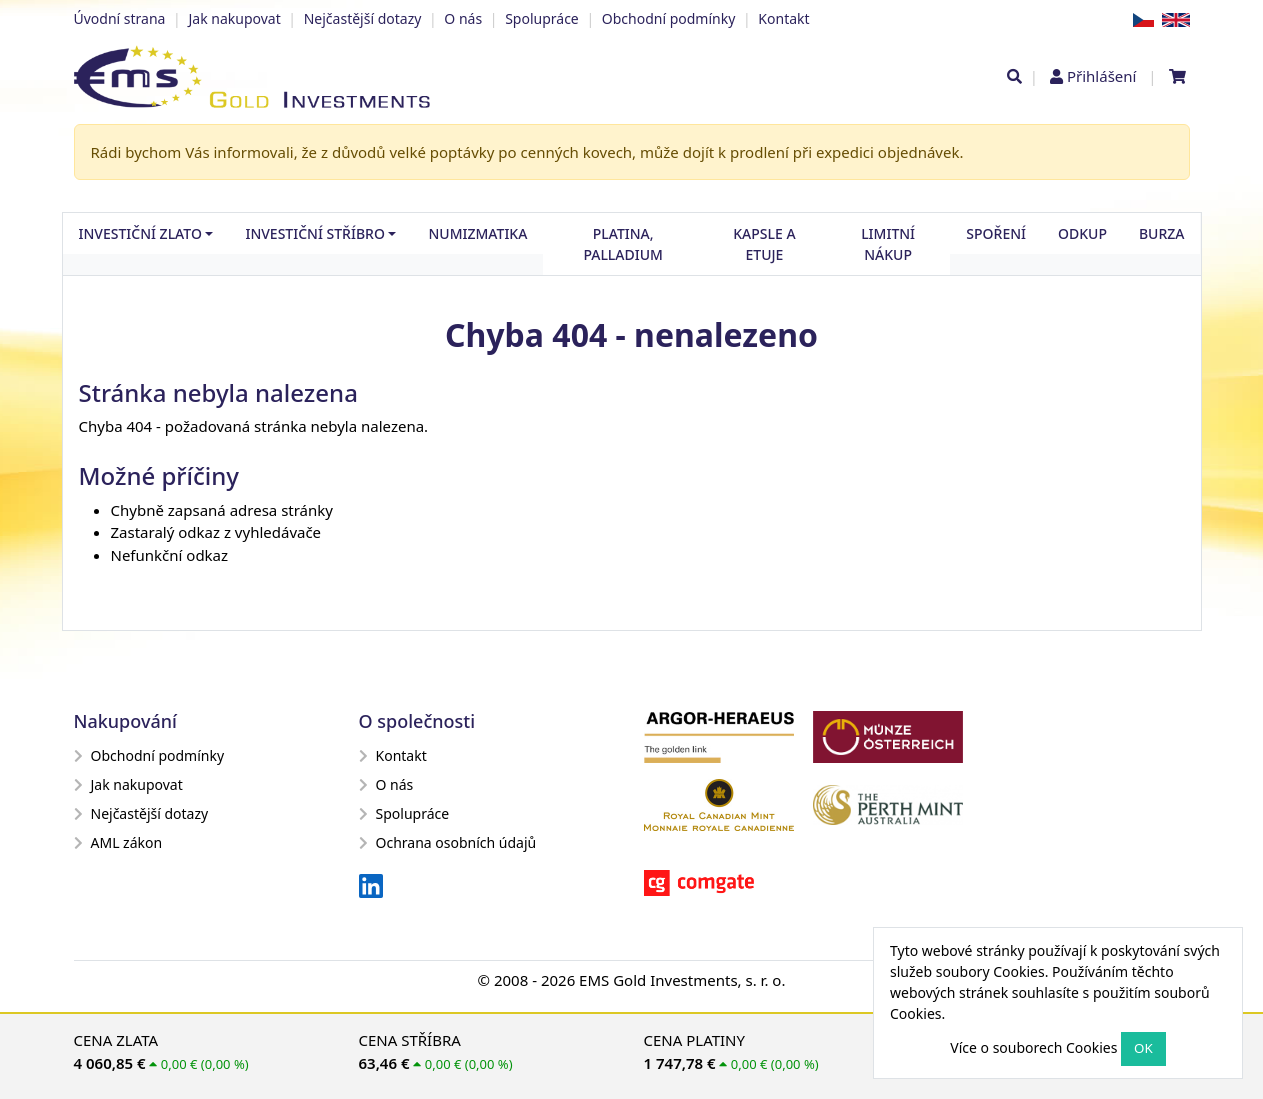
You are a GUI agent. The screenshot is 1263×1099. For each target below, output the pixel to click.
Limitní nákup (888, 244)
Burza (1162, 233)
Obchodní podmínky (669, 18)
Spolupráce (542, 18)
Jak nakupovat (234, 18)
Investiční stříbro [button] (314, 233)
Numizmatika (477, 233)
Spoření (996, 233)
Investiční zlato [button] (140, 233)
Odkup (1082, 233)
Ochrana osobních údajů (448, 842)
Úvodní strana (120, 18)
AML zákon (118, 842)
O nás (463, 18)
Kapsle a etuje (764, 244)
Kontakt (783, 18)
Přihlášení (1101, 76)
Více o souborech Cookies (1033, 1047)
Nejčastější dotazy (363, 18)
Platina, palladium (623, 244)
